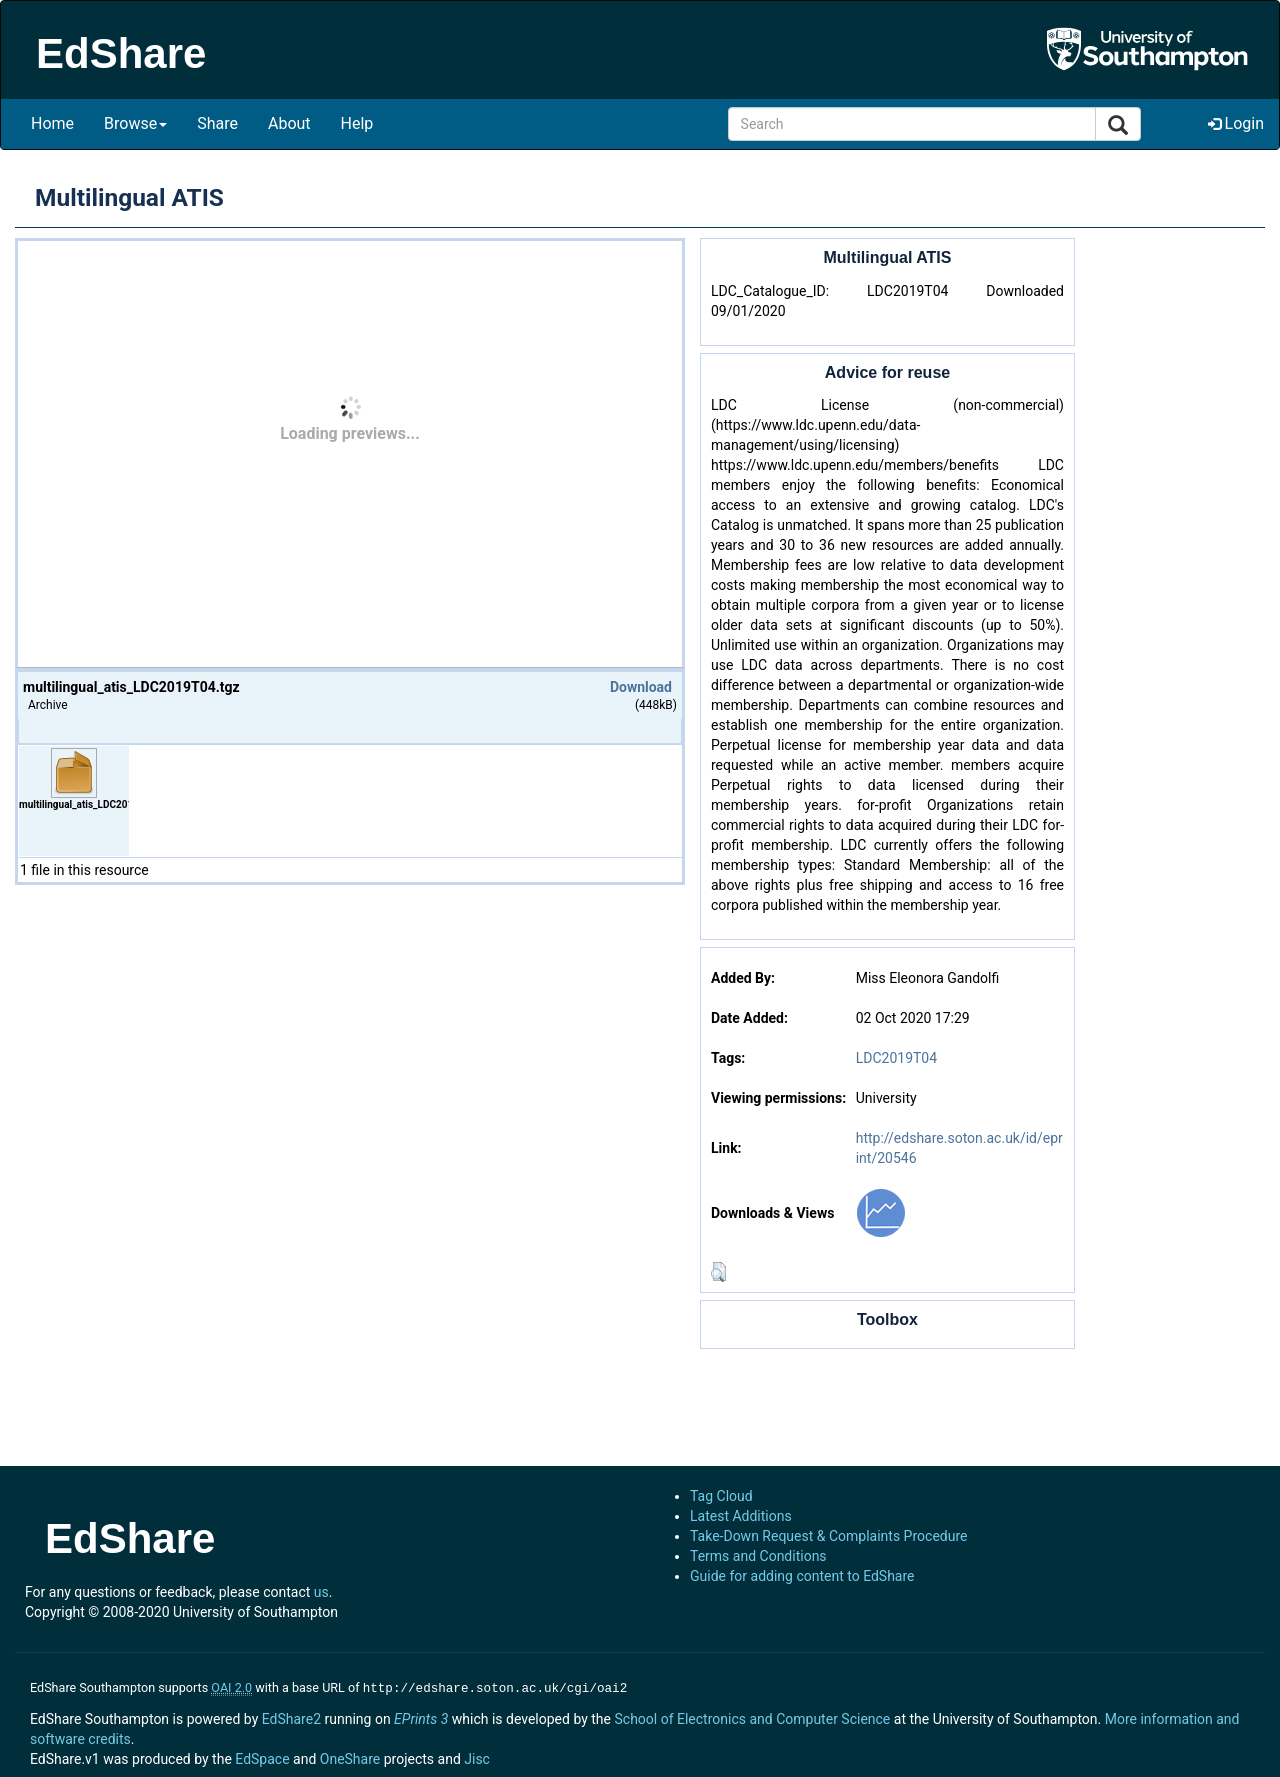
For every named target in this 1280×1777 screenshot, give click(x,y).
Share (217, 123)
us (321, 1592)
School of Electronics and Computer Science (752, 1717)
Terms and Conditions (758, 1556)
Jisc (477, 1757)
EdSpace (262, 1757)
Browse (135, 123)
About (289, 123)
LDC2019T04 (896, 1058)
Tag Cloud (721, 1496)
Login (1236, 123)
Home (52, 123)
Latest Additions (741, 1516)
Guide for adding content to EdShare (802, 1576)
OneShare (350, 1757)
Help (357, 123)
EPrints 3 (421, 1717)
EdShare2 (291, 1717)
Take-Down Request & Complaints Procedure (828, 1536)
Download (641, 687)
